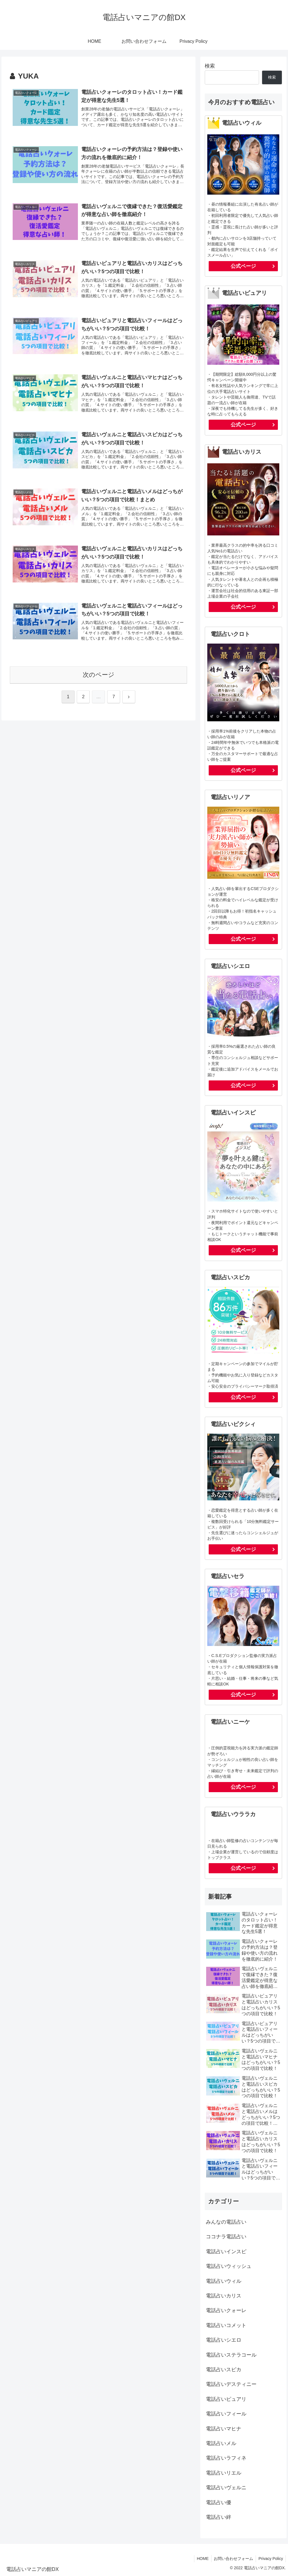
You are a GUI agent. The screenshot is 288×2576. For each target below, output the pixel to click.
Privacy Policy (270, 2558)
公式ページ (243, 266)
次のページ (98, 678)
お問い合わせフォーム (232, 2558)
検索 (210, 66)
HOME (201, 2558)
